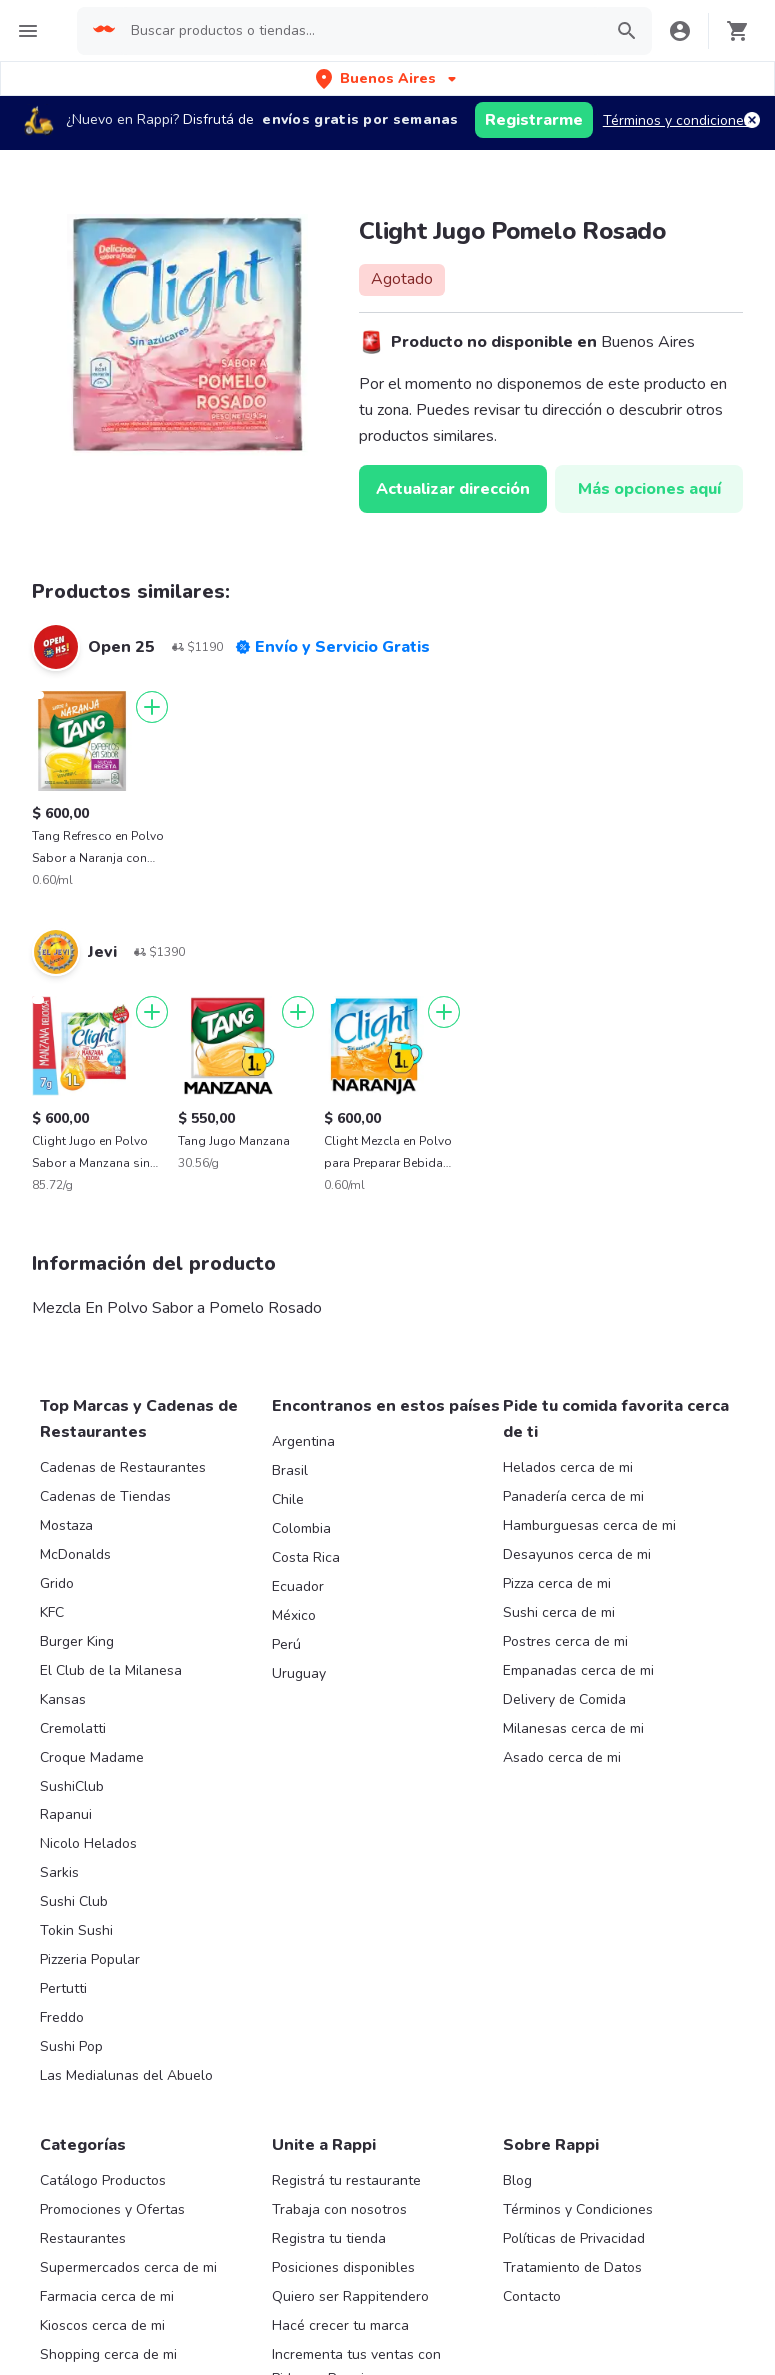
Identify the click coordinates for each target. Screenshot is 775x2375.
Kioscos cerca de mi (102, 2325)
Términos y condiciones (677, 120)
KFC (52, 1612)
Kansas (63, 1699)
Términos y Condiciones (578, 2209)
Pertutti (63, 1988)
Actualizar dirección (453, 489)
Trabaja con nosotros (339, 2209)
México (294, 1615)
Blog (517, 2180)
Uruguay (299, 1673)
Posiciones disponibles (343, 2267)
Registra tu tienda (329, 2238)
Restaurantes (83, 2238)
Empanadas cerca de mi (578, 1670)
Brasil (290, 1470)
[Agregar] (152, 707)
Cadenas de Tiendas (105, 1496)
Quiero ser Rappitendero (350, 2296)
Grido (57, 1583)
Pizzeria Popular (90, 1959)
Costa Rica (306, 1557)
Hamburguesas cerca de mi (589, 1525)
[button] (388, 78)
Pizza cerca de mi (557, 1583)
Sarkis (59, 1872)
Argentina (303, 1441)
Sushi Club (74, 1901)
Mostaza (66, 1525)
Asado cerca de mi (562, 1757)
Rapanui (66, 1814)
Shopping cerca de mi (108, 2354)
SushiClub (72, 1786)
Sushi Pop (71, 2046)
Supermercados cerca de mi (128, 2267)
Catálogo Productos (103, 2180)
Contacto (532, 2296)
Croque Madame (92, 1757)
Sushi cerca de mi (559, 1612)
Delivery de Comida (564, 1699)
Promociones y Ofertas (112, 2209)
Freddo (62, 2017)
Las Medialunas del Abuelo (126, 2075)
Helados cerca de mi (568, 1467)
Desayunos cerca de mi (577, 1554)
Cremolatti (73, 1728)
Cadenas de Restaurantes (123, 1467)
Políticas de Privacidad (574, 2238)
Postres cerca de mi (565, 1641)
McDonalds (75, 1554)
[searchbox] (370, 31)
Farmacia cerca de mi (107, 2296)
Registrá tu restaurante (346, 2180)
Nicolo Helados (88, 1843)
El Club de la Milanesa (111, 1670)
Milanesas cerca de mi (573, 1728)
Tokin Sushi (76, 1930)
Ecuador (298, 1586)
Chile (288, 1499)
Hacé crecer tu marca (340, 2325)
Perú (286, 1644)
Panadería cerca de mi (573, 1496)
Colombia (301, 1528)
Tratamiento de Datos (572, 2267)
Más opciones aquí (649, 489)
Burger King (77, 1641)
